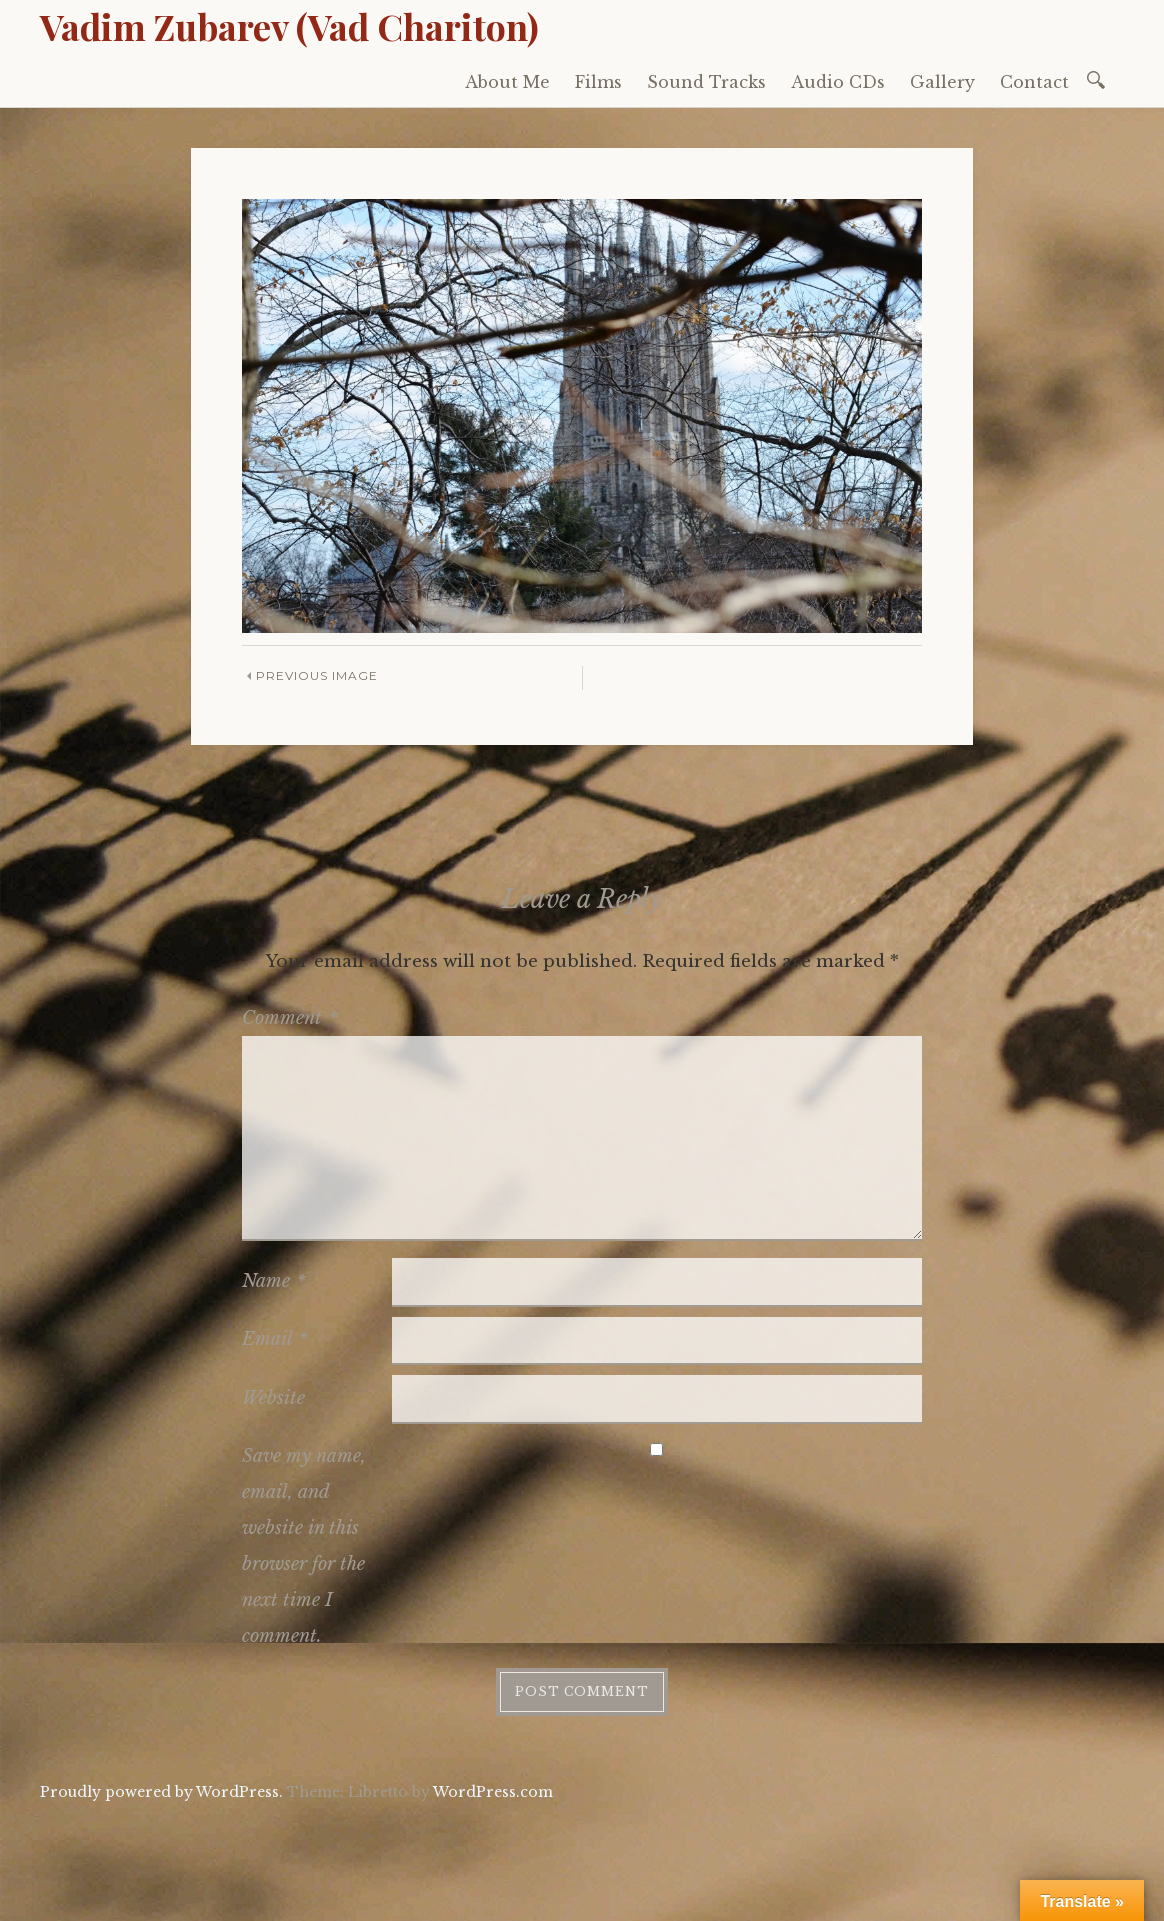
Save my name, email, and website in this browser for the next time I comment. (304, 1546)
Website (273, 1398)
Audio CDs (838, 82)
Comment (290, 1018)
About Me (507, 82)
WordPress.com (493, 1792)
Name (274, 1281)
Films (598, 82)
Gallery (942, 82)
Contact (1034, 82)
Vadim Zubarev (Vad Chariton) (289, 26)
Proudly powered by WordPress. (161, 1792)
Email (275, 1339)
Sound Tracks (706, 82)
